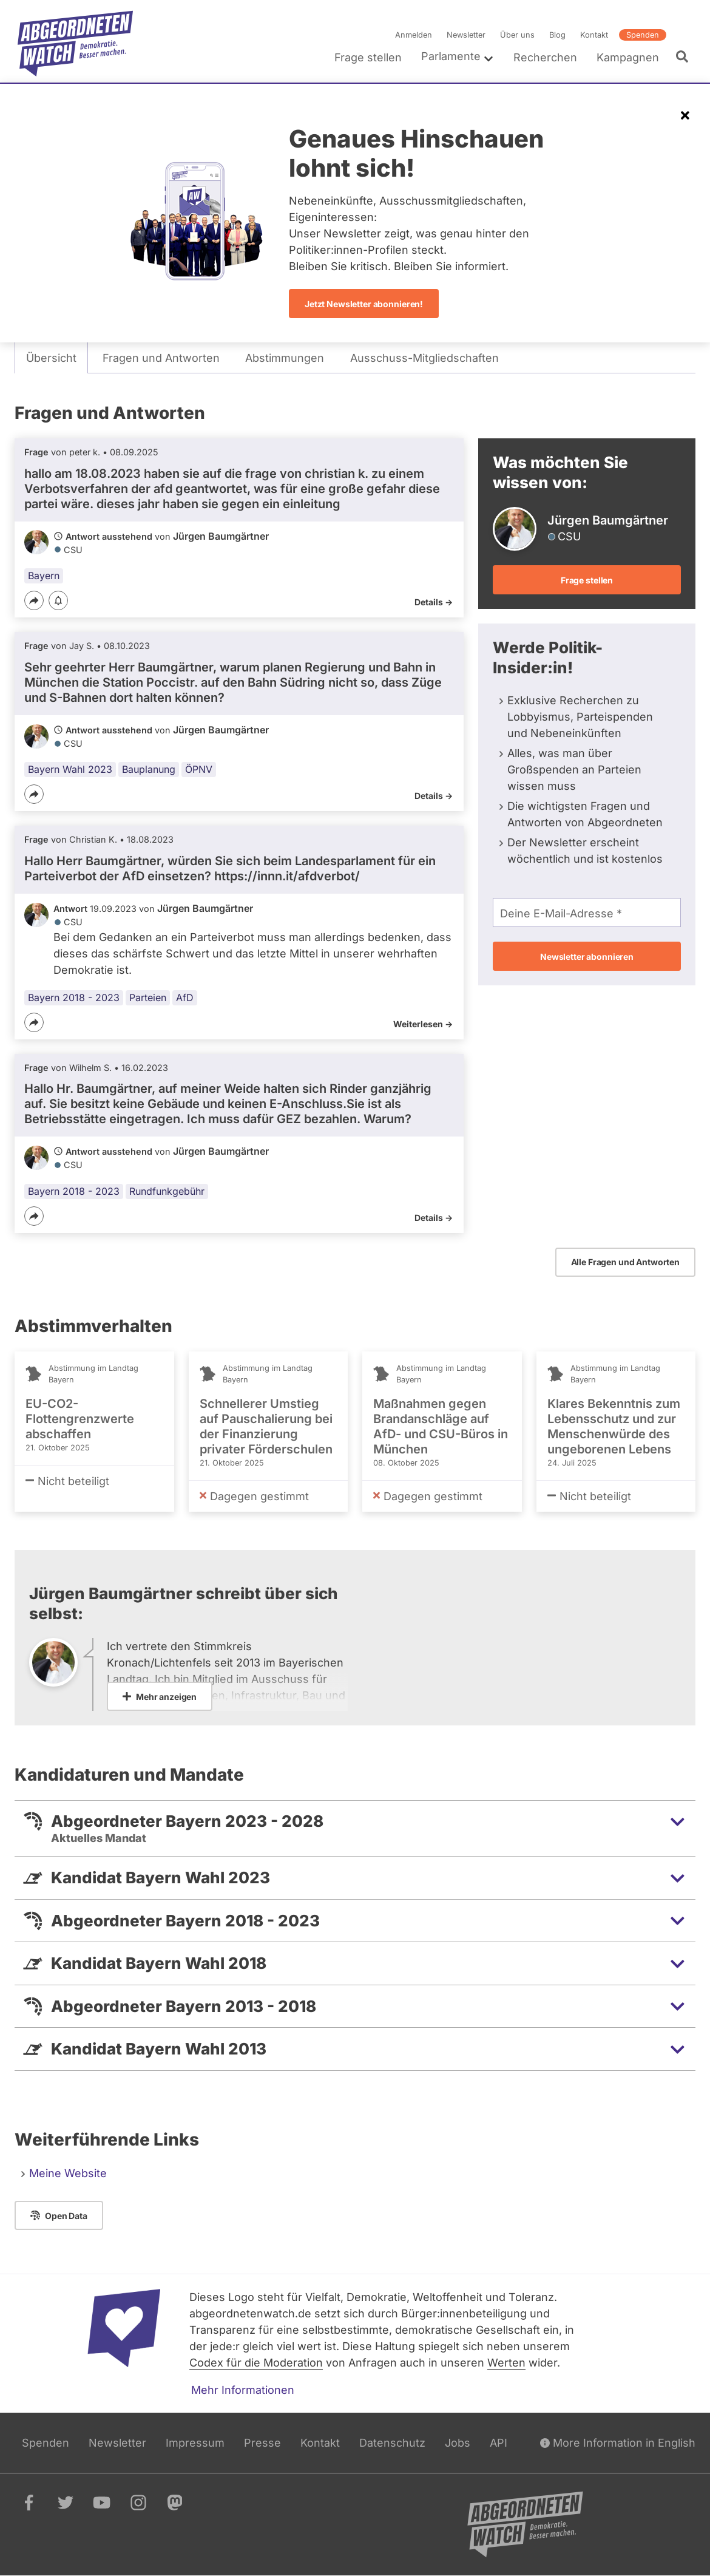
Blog (557, 34)
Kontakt (594, 34)
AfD (185, 997)
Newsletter (466, 34)
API (498, 2442)
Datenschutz (392, 2442)
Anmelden (413, 34)
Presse (262, 2442)
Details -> (433, 602)
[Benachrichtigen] (58, 601)
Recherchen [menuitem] (545, 57)
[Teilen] (34, 600)
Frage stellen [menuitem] (368, 57)
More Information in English (617, 2443)
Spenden (642, 34)
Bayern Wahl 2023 (70, 769)
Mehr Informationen (242, 2390)
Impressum (195, 2442)
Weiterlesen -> (423, 1024)
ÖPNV (198, 769)
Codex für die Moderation (256, 2362)
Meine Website (68, 2173)
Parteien (147, 997)
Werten (506, 2362)
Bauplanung (148, 769)
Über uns (517, 34)
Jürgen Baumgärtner (221, 536)
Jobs (457, 2442)
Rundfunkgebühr (167, 1191)
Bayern (43, 575)
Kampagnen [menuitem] (628, 57)
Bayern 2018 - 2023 (74, 997)
